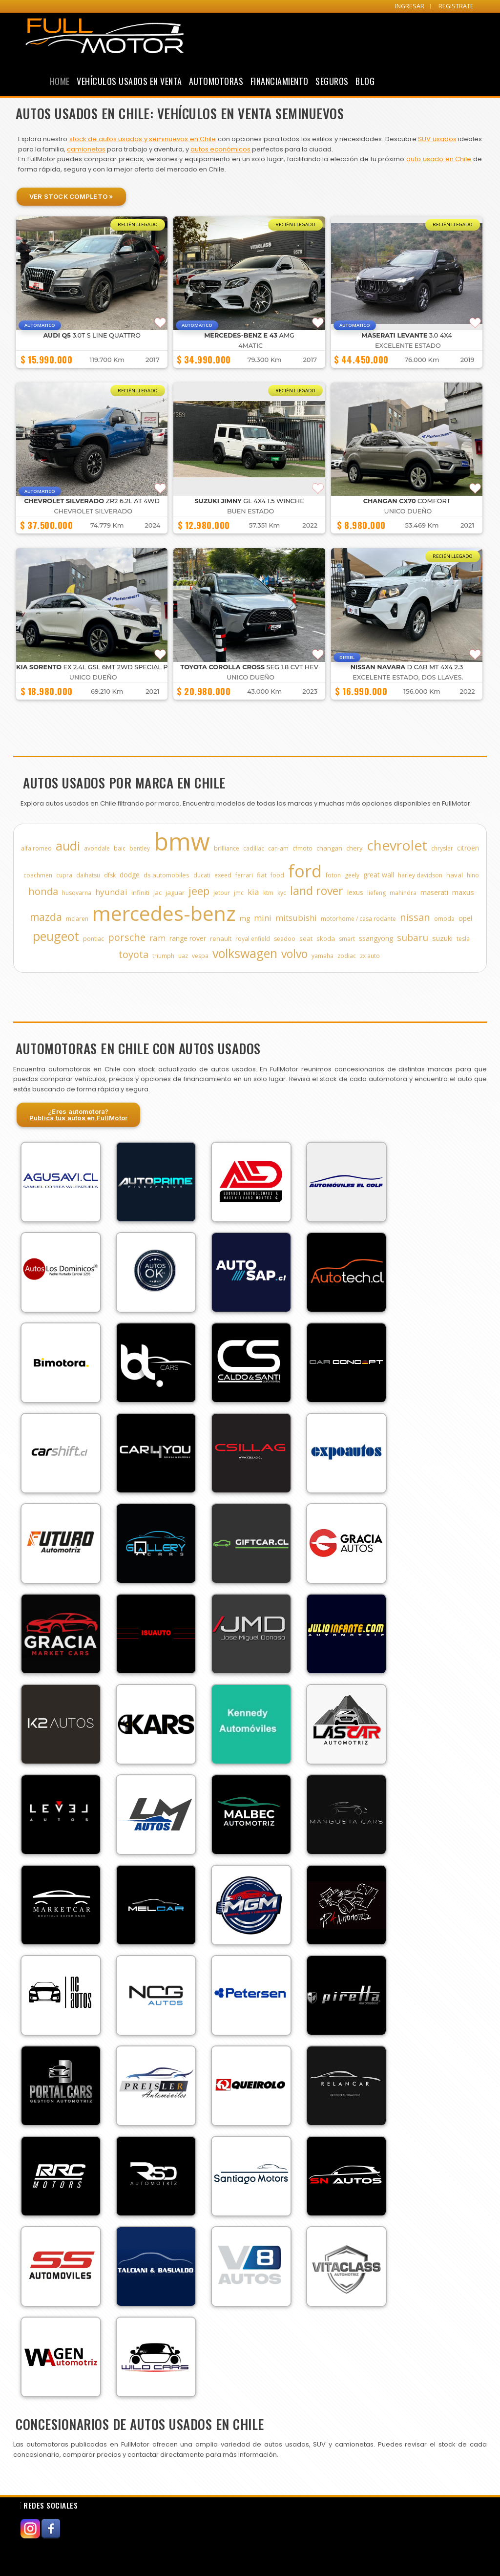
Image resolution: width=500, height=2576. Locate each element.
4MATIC (250, 345)
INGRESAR (409, 6)
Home (60, 81)
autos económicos (220, 149)
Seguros (332, 81)
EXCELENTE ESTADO (408, 345)
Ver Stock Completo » (71, 196)
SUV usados (437, 139)
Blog (365, 81)
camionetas (86, 149)
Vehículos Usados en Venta (129, 81)
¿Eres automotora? (78, 1114)
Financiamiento (279, 81)
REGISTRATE (456, 6)
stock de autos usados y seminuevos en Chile (142, 139)
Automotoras (216, 81)
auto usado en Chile (438, 159)
